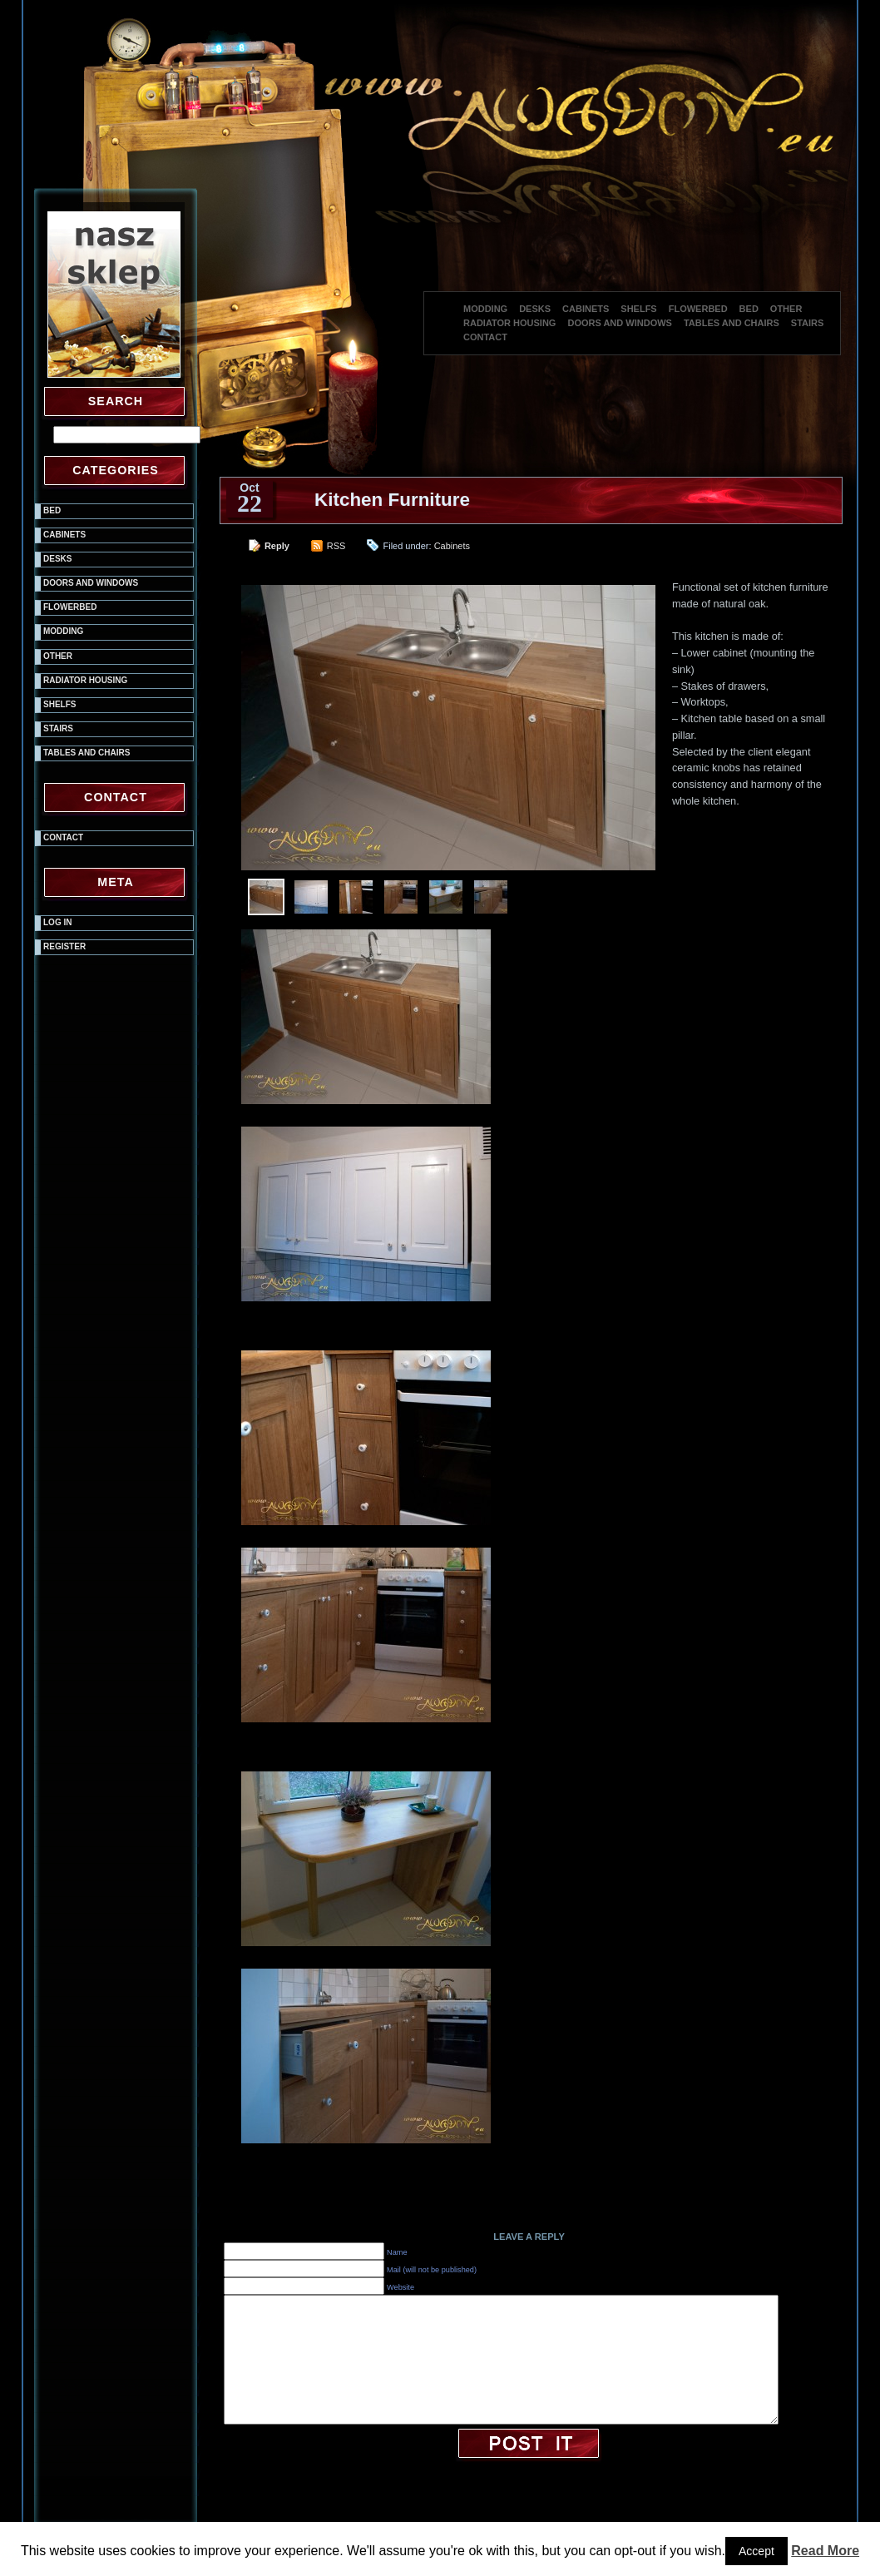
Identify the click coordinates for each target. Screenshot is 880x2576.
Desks (535, 309)
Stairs (807, 323)
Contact (485, 337)
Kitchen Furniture (392, 499)
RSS (336, 546)
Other (786, 309)
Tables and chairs (731, 323)
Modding (485, 309)
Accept (756, 2551)
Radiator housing (509, 323)
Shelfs (638, 309)
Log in (57, 922)
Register (64, 946)
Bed (749, 309)
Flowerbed (698, 309)
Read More (825, 2551)
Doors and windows (619, 323)
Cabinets (585, 309)
